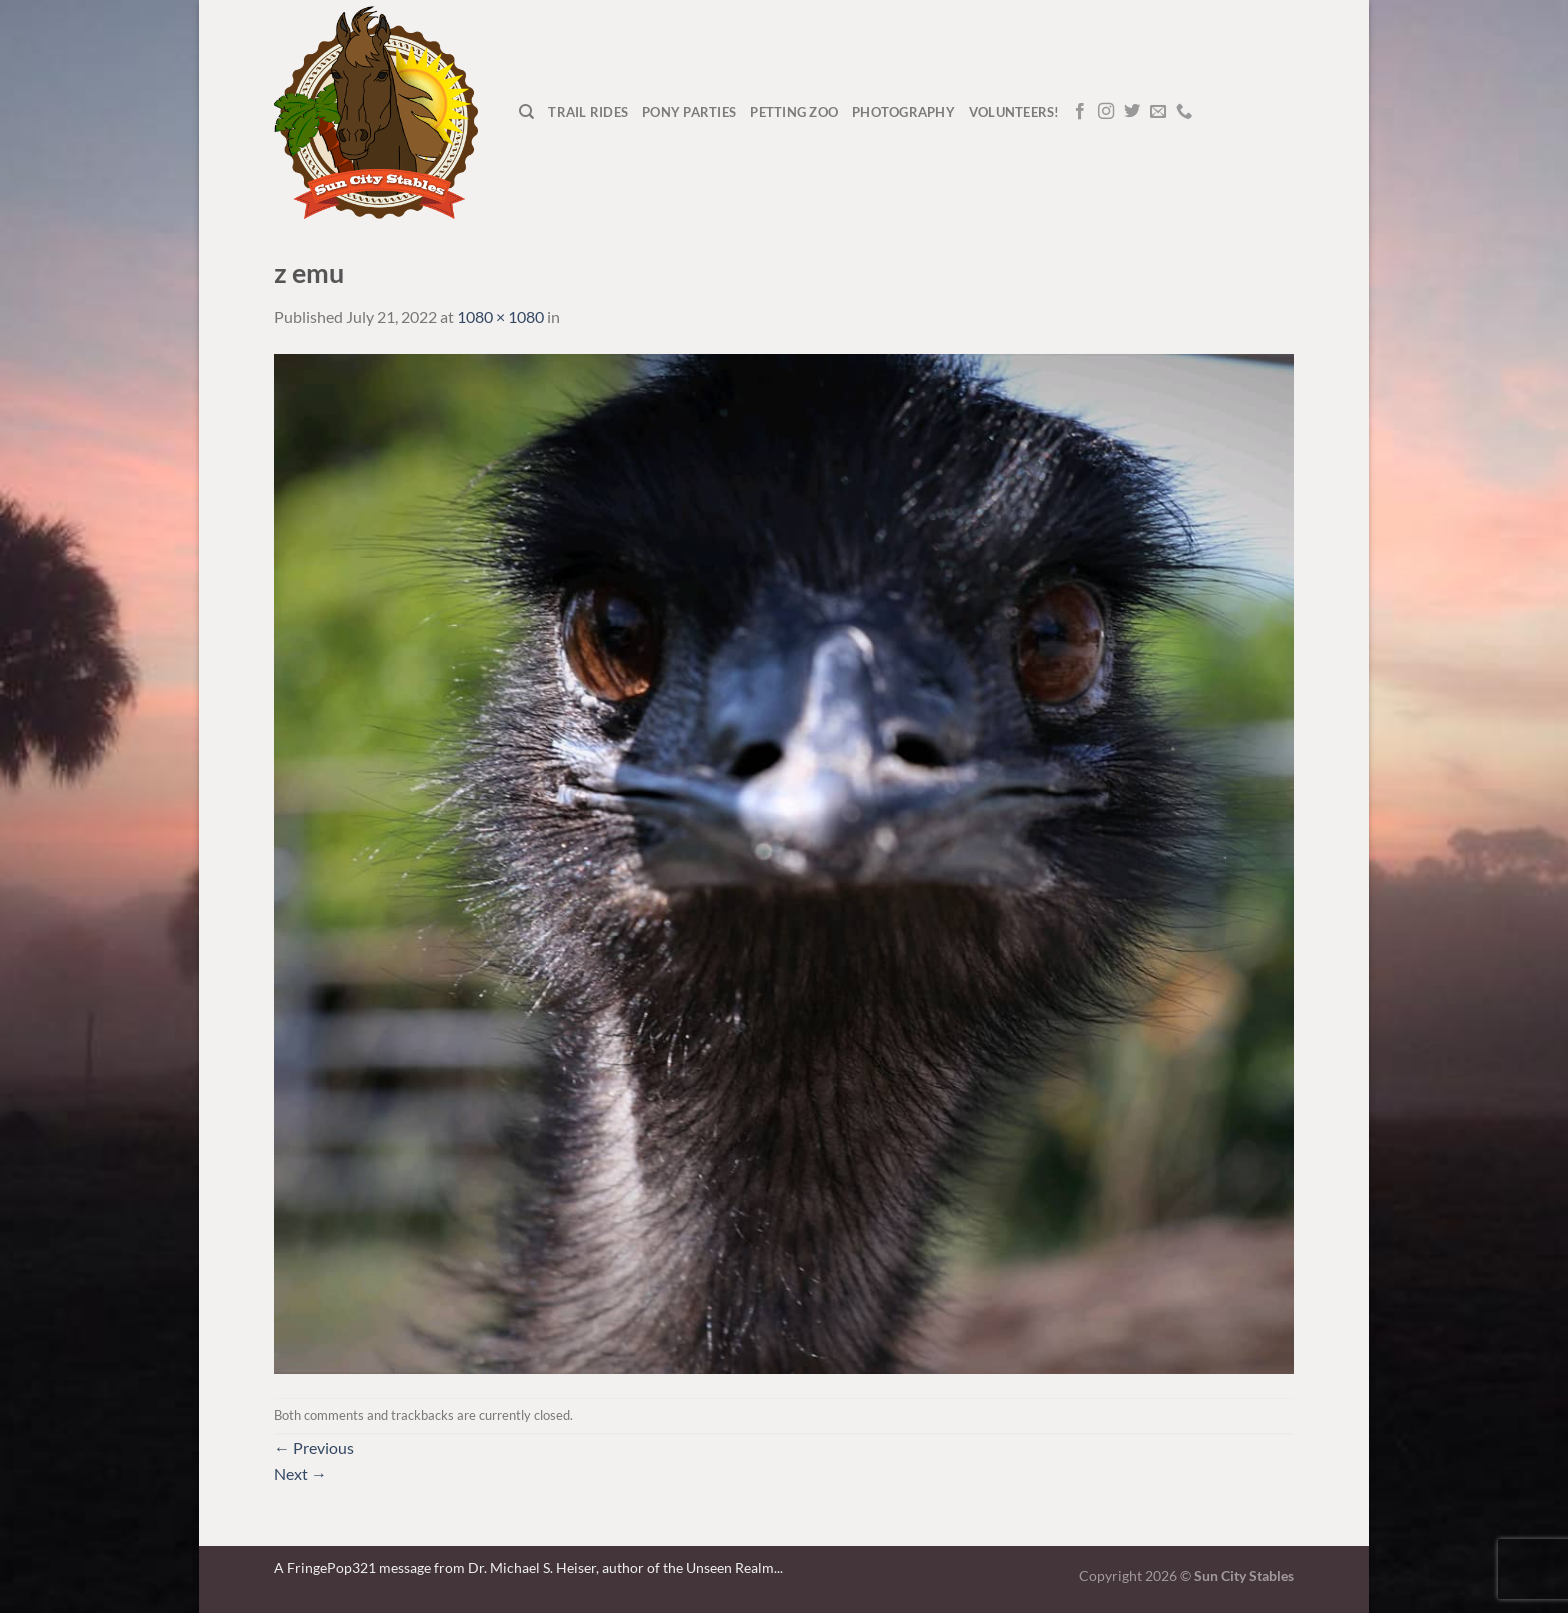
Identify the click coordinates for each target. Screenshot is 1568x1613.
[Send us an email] (1158, 112)
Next (300, 1473)
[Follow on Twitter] (1132, 112)
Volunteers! (1014, 112)
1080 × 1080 (500, 316)
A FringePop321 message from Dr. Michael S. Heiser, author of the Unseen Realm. (525, 1567)
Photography (903, 112)
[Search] (526, 112)
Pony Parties (689, 112)
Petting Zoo (794, 112)
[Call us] (1184, 112)
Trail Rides (588, 112)
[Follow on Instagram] (1106, 112)
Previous (314, 1447)
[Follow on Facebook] (1080, 112)
